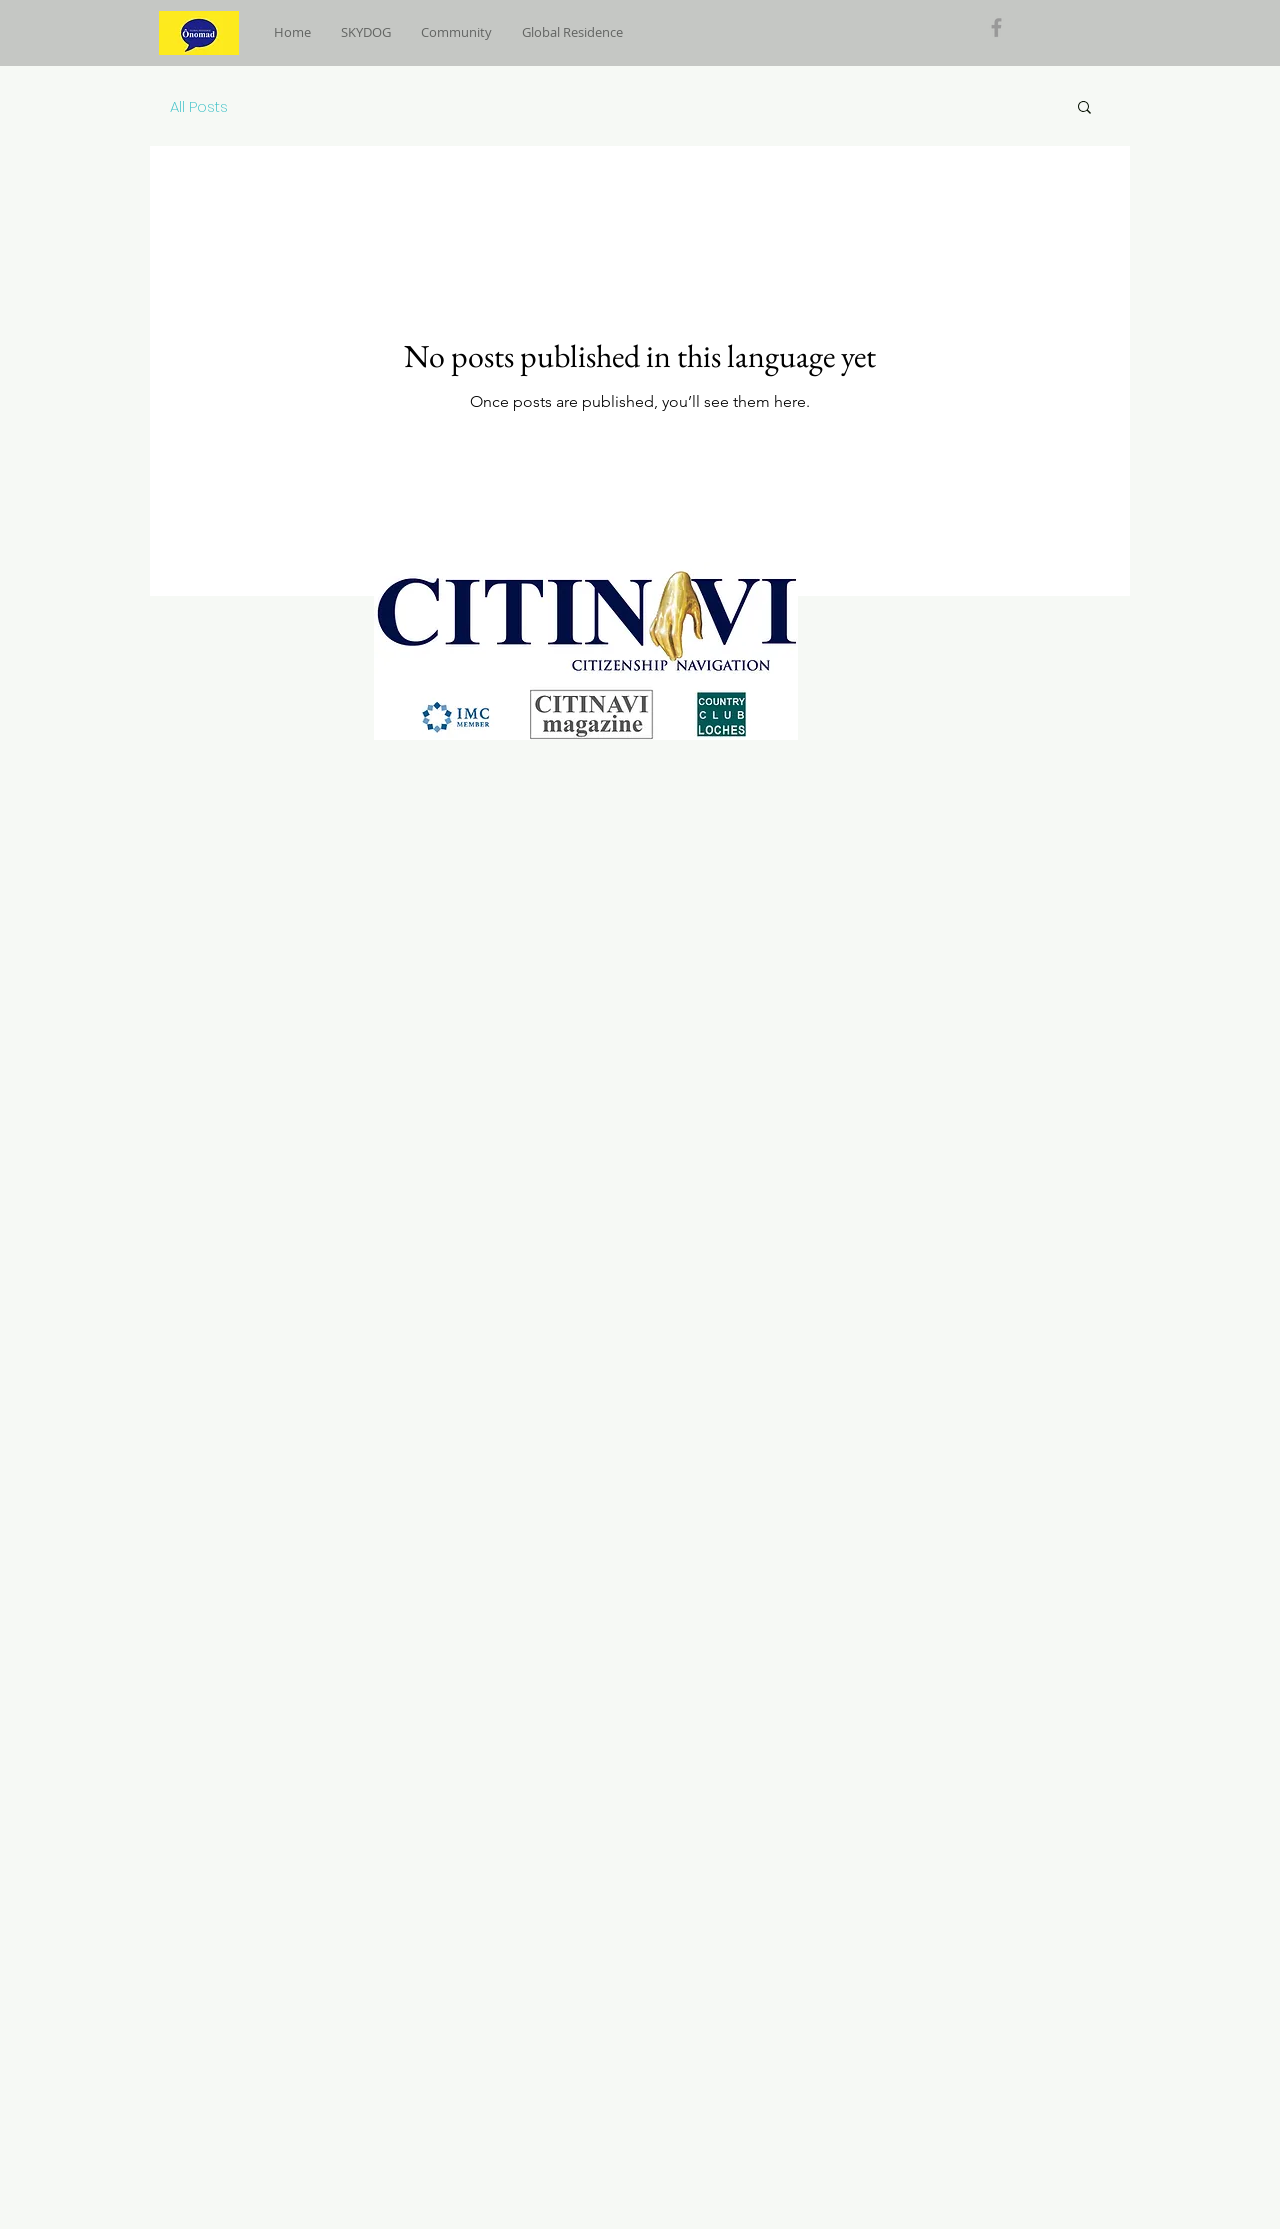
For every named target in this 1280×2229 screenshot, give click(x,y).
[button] (1084, 108)
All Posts (199, 106)
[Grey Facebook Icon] (996, 27)
